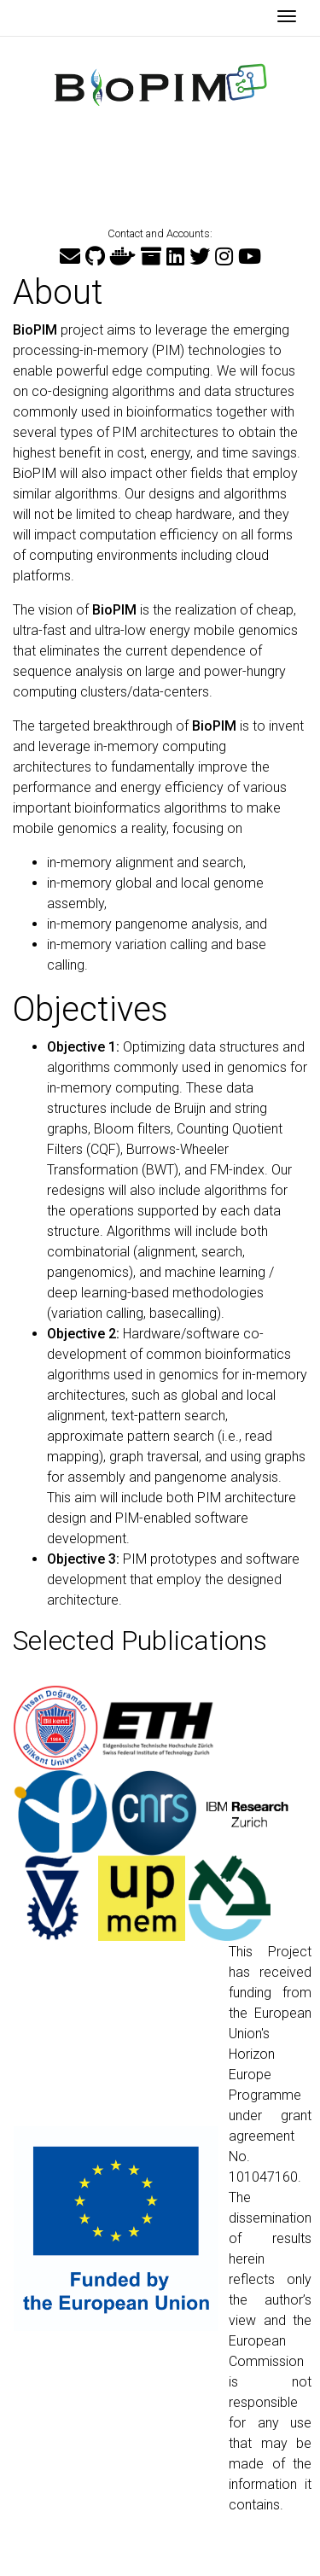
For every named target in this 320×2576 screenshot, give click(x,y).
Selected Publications (140, 1640)
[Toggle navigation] (286, 18)
